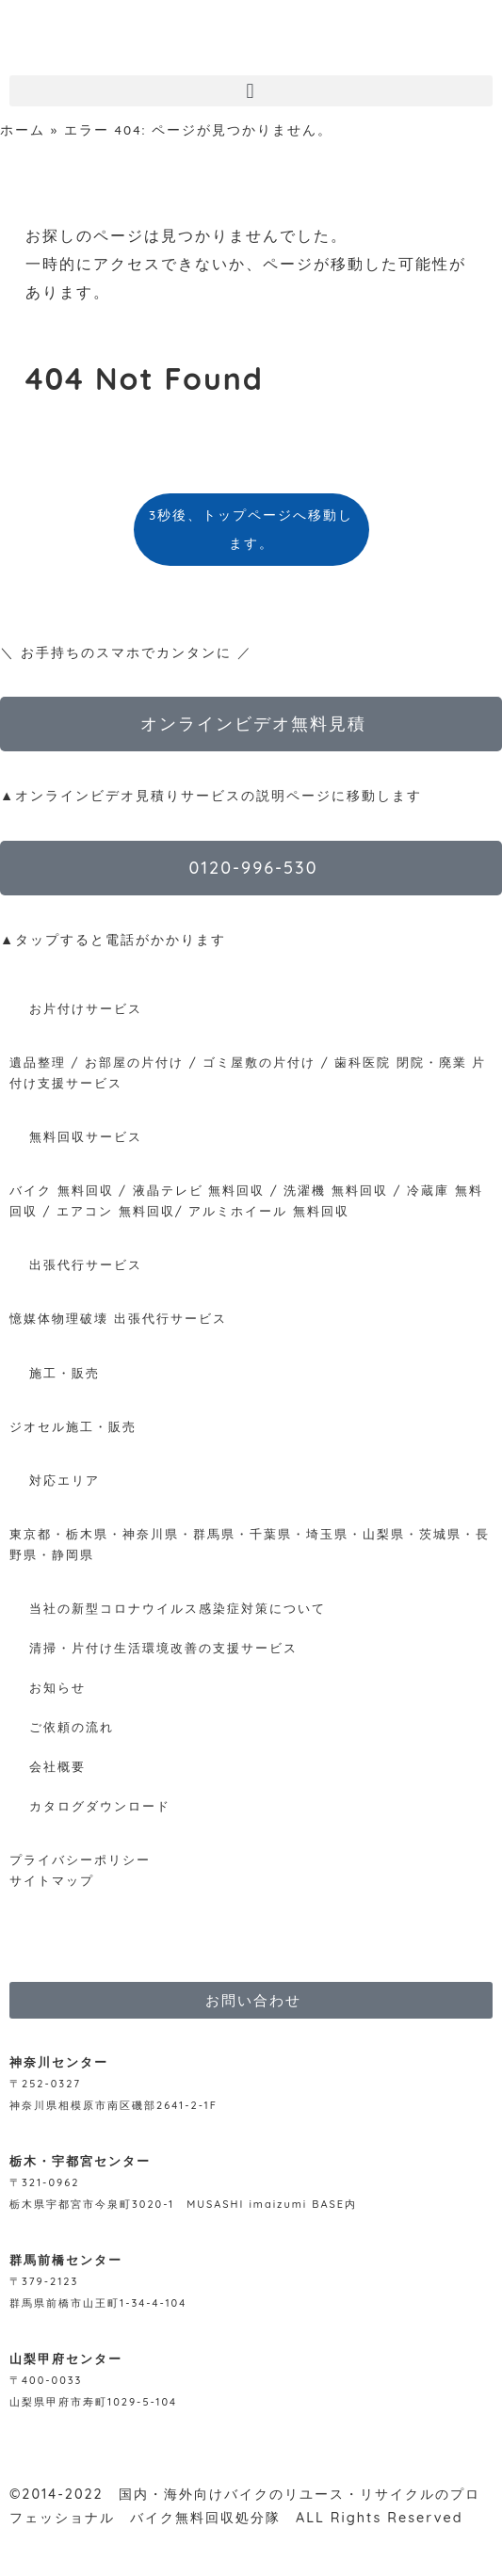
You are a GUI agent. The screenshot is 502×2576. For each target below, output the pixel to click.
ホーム (22, 129)
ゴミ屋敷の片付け (259, 1062)
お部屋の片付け (134, 1062)
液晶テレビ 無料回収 (199, 1190)
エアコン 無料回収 (116, 1210)
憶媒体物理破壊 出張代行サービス (118, 1318)
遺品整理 (37, 1062)
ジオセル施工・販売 (73, 1426)
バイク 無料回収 (61, 1190)
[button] (251, 90)
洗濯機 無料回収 (333, 1190)
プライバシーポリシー (80, 1859)
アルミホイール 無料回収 (268, 1210)
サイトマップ (51, 1880)
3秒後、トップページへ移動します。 (251, 529)
